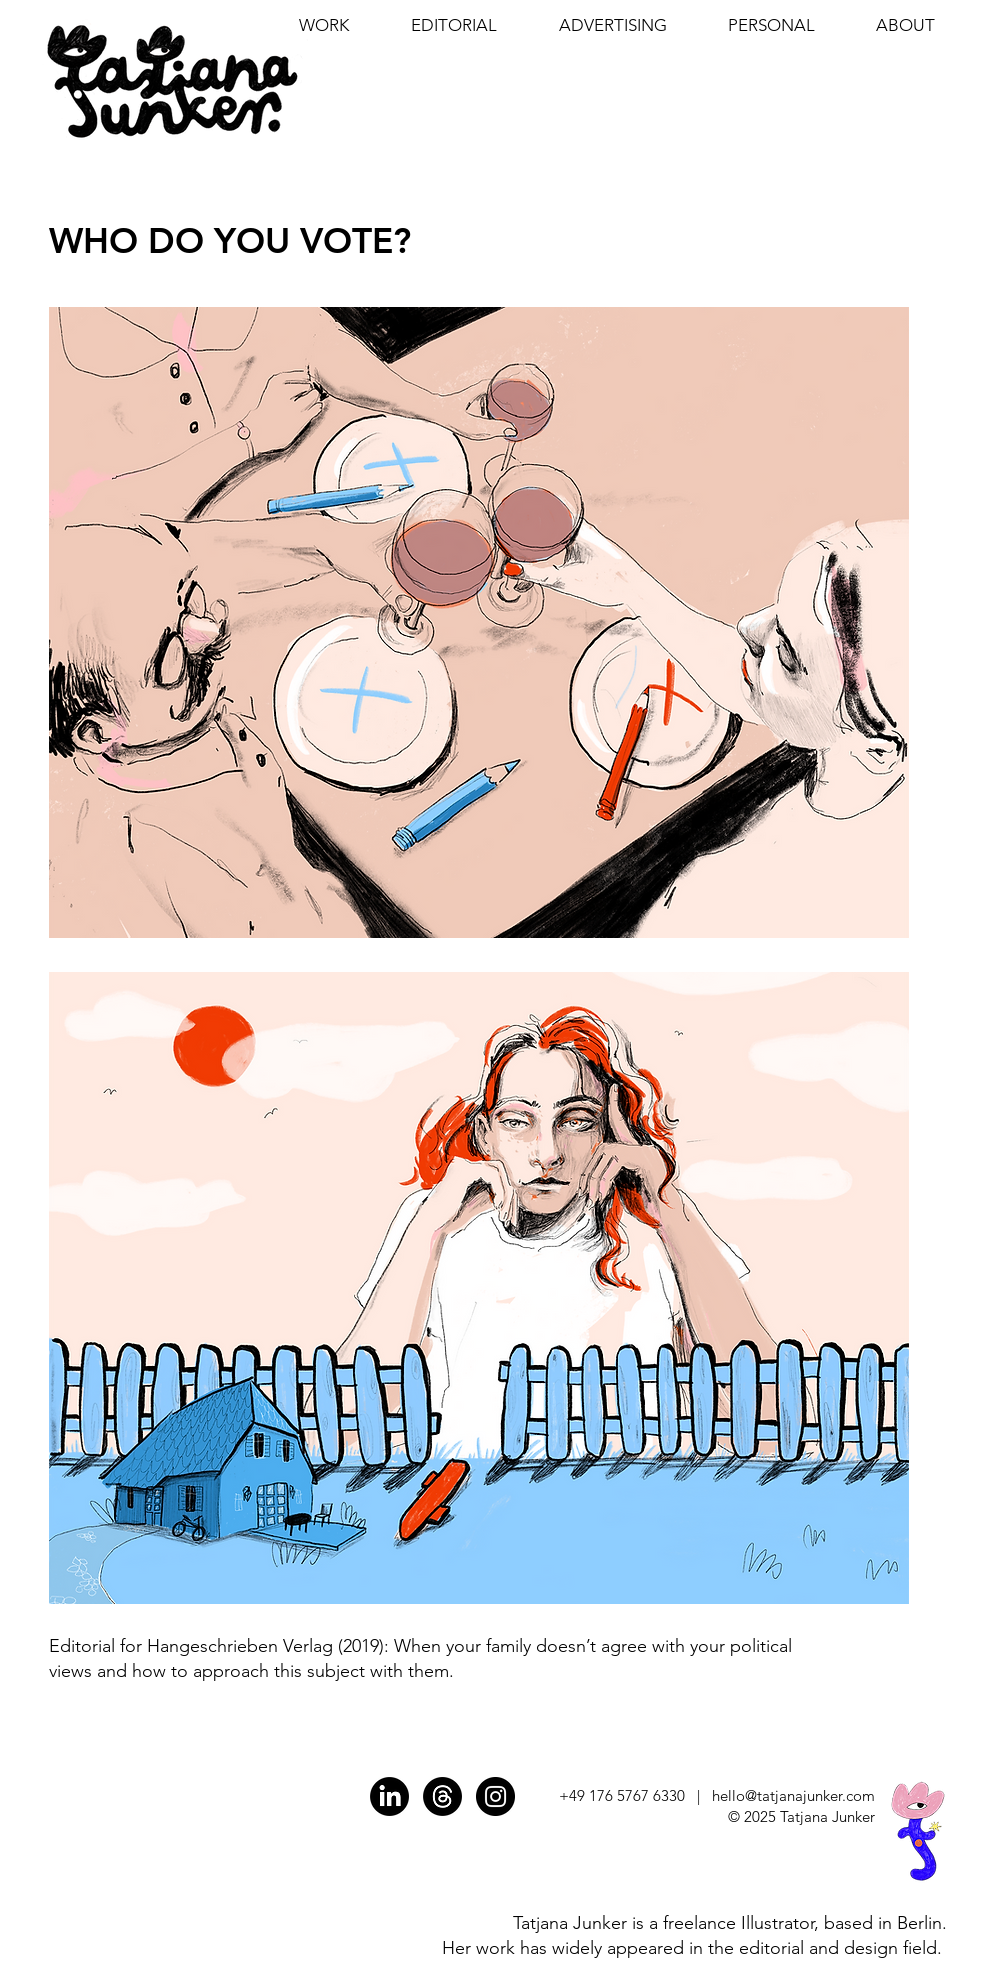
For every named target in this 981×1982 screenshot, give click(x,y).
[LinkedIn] (389, 1796)
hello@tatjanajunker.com (793, 1795)
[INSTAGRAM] (495, 1796)
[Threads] (442, 1796)
